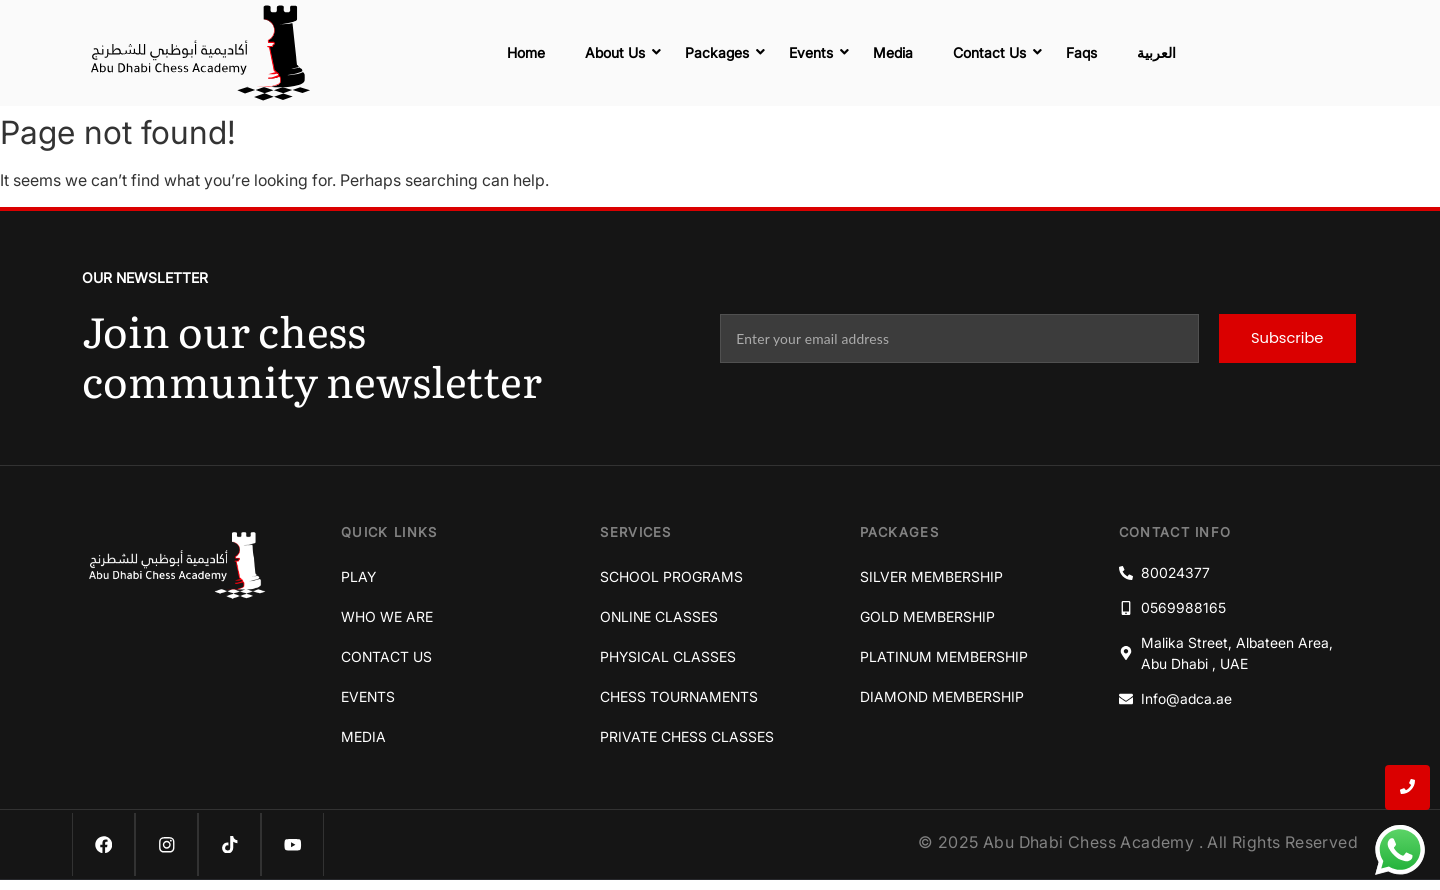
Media (893, 52)
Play (358, 576)
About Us (620, 52)
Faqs (1081, 52)
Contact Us (994, 52)
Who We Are (387, 616)
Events (816, 52)
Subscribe (1287, 338)
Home (526, 52)
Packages (722, 52)
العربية (1156, 52)
